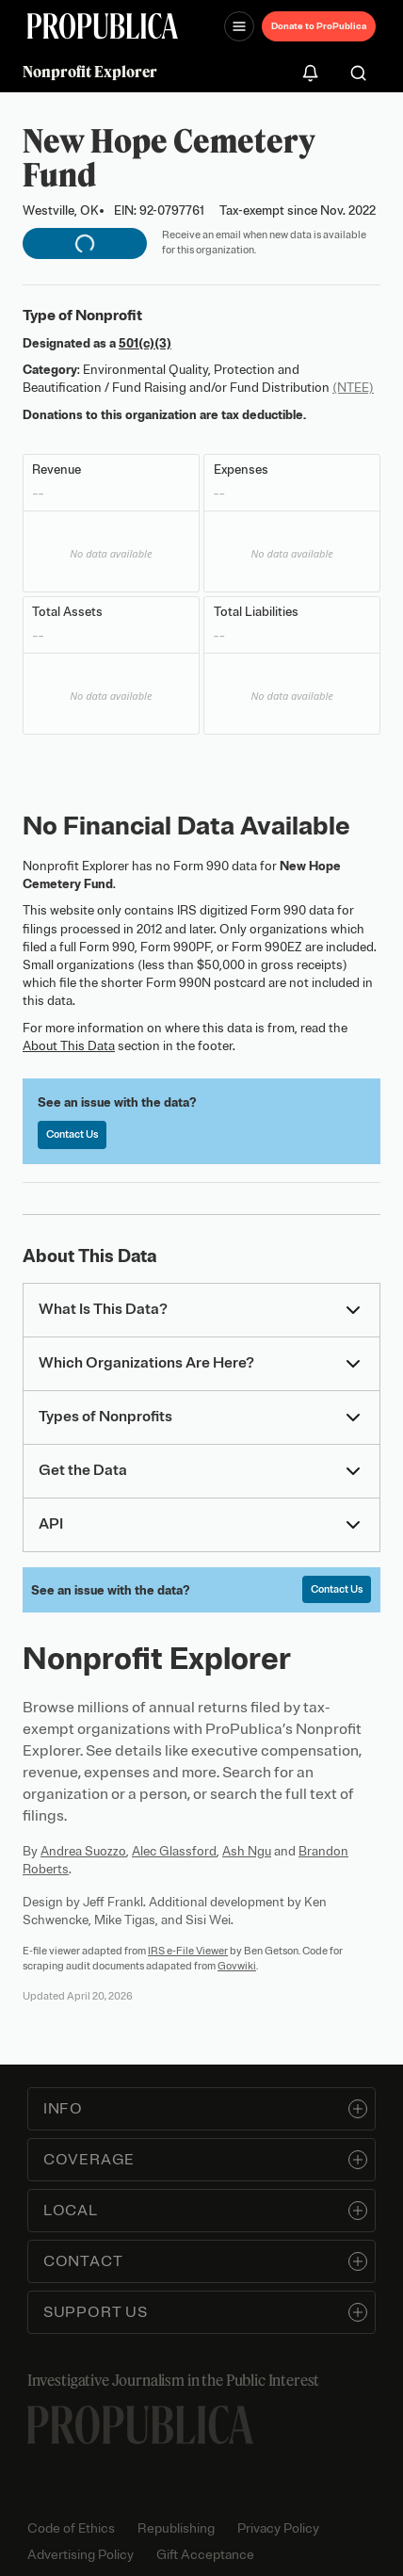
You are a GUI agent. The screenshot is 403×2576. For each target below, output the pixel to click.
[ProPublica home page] (140, 2425)
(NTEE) (353, 388)
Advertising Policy (80, 2555)
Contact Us (72, 1134)
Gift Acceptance (205, 2555)
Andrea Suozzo (83, 1851)
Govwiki (237, 1965)
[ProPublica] (102, 26)
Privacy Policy (278, 2528)
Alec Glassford (174, 1851)
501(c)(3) (145, 343)
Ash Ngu (246, 1851)
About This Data (69, 1046)
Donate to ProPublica (318, 26)
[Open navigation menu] (239, 26)
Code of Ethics (71, 2528)
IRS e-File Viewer (188, 1950)
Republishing (176, 2528)
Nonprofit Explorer (90, 71)
